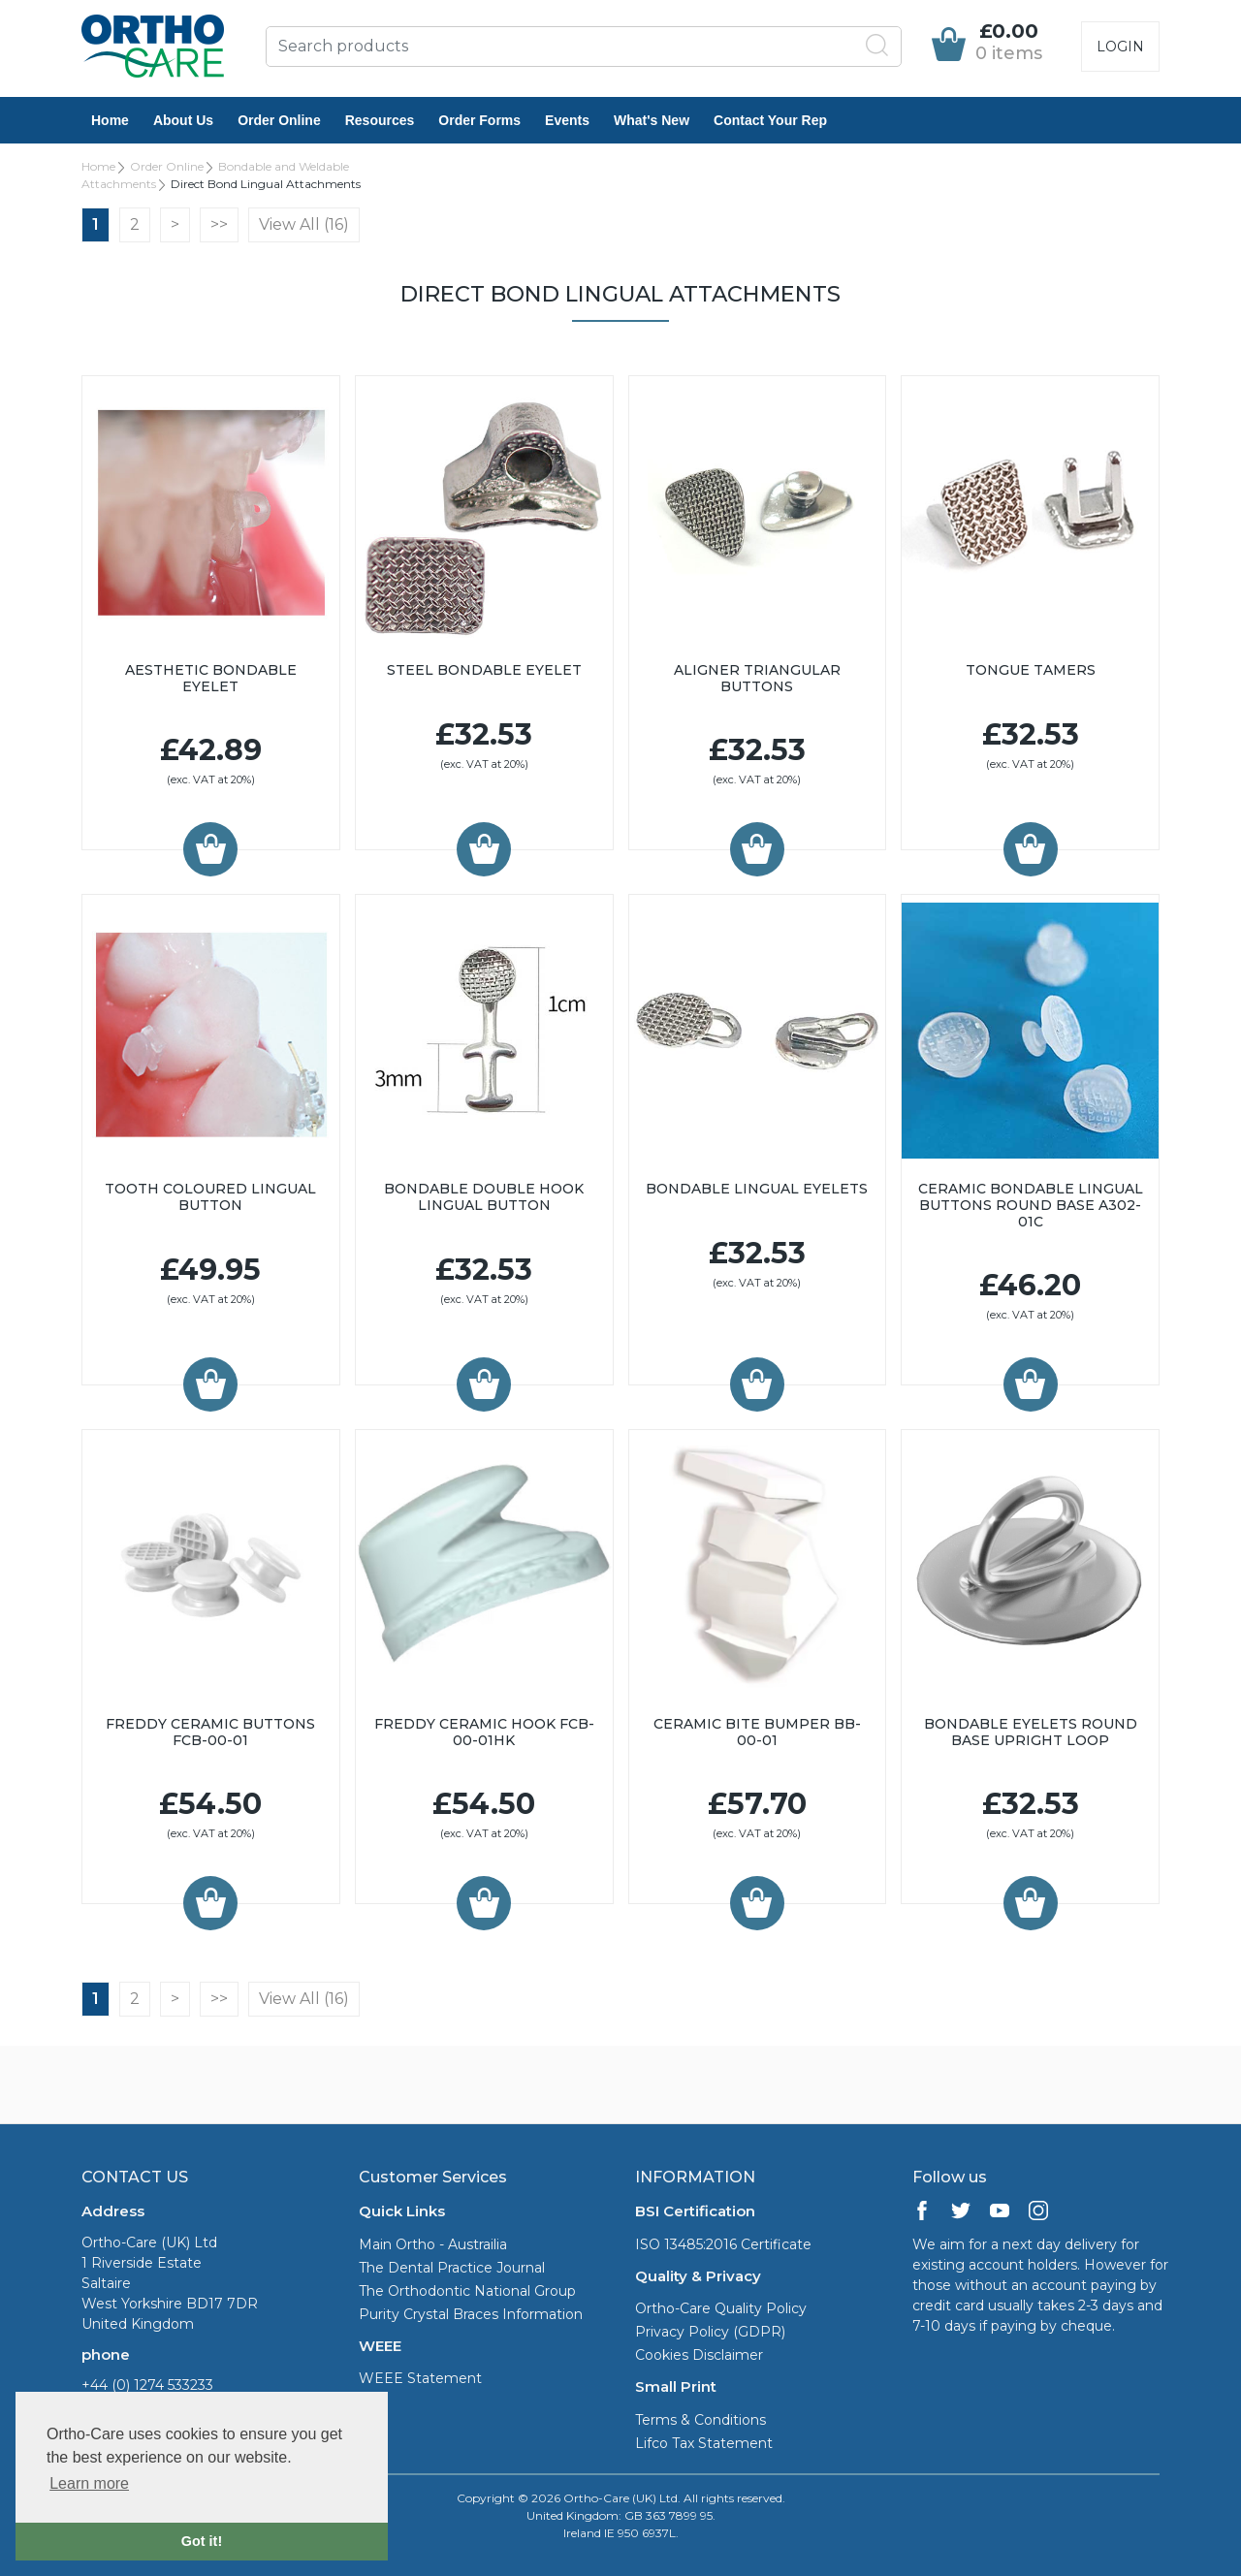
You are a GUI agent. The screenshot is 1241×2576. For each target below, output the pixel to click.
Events (567, 120)
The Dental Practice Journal (452, 2267)
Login (1120, 46)
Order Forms (479, 120)
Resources (380, 120)
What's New (651, 120)
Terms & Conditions (700, 2420)
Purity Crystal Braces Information (471, 2314)
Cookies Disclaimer (699, 2355)
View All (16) (304, 224)
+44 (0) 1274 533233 (147, 2385)
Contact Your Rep (770, 120)
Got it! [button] (201, 2541)
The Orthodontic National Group (467, 2291)
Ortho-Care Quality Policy (721, 2308)
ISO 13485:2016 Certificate (723, 2244)
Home (110, 120)
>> (219, 224)
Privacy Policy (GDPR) (710, 2331)
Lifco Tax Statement (704, 2443)
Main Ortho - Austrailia (433, 2244)
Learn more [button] (89, 2483)
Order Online (279, 120)
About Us (183, 120)
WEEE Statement (420, 2378)
